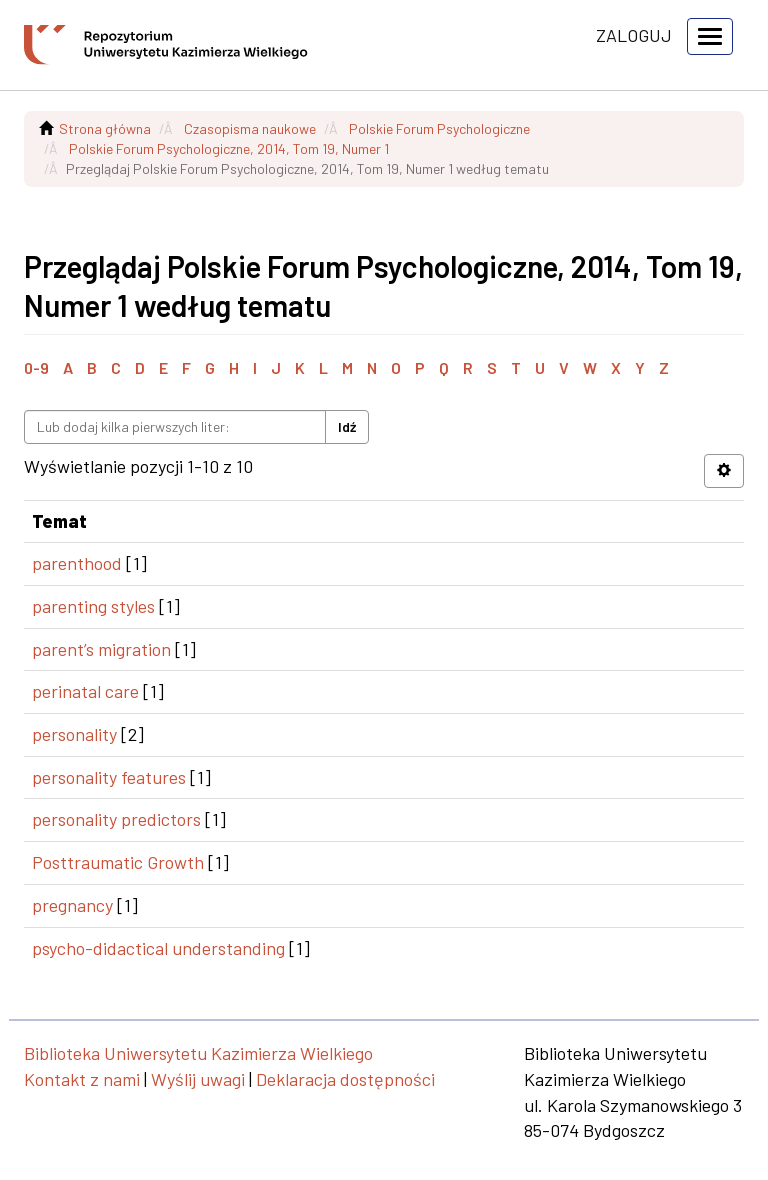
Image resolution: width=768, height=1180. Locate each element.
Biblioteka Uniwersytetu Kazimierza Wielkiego (198, 1053)
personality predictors (116, 819)
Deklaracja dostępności (345, 1079)
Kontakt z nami (82, 1079)
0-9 (36, 367)
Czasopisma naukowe (250, 128)
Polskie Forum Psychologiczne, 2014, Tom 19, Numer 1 (229, 148)
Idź (347, 426)
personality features (109, 777)
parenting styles (93, 606)
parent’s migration (101, 649)
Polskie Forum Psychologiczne (439, 128)
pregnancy (72, 905)
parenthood (77, 563)
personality (74, 734)
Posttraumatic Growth (118, 862)
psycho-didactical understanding (158, 948)
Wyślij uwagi (198, 1079)
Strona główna (105, 128)
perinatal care (85, 691)
